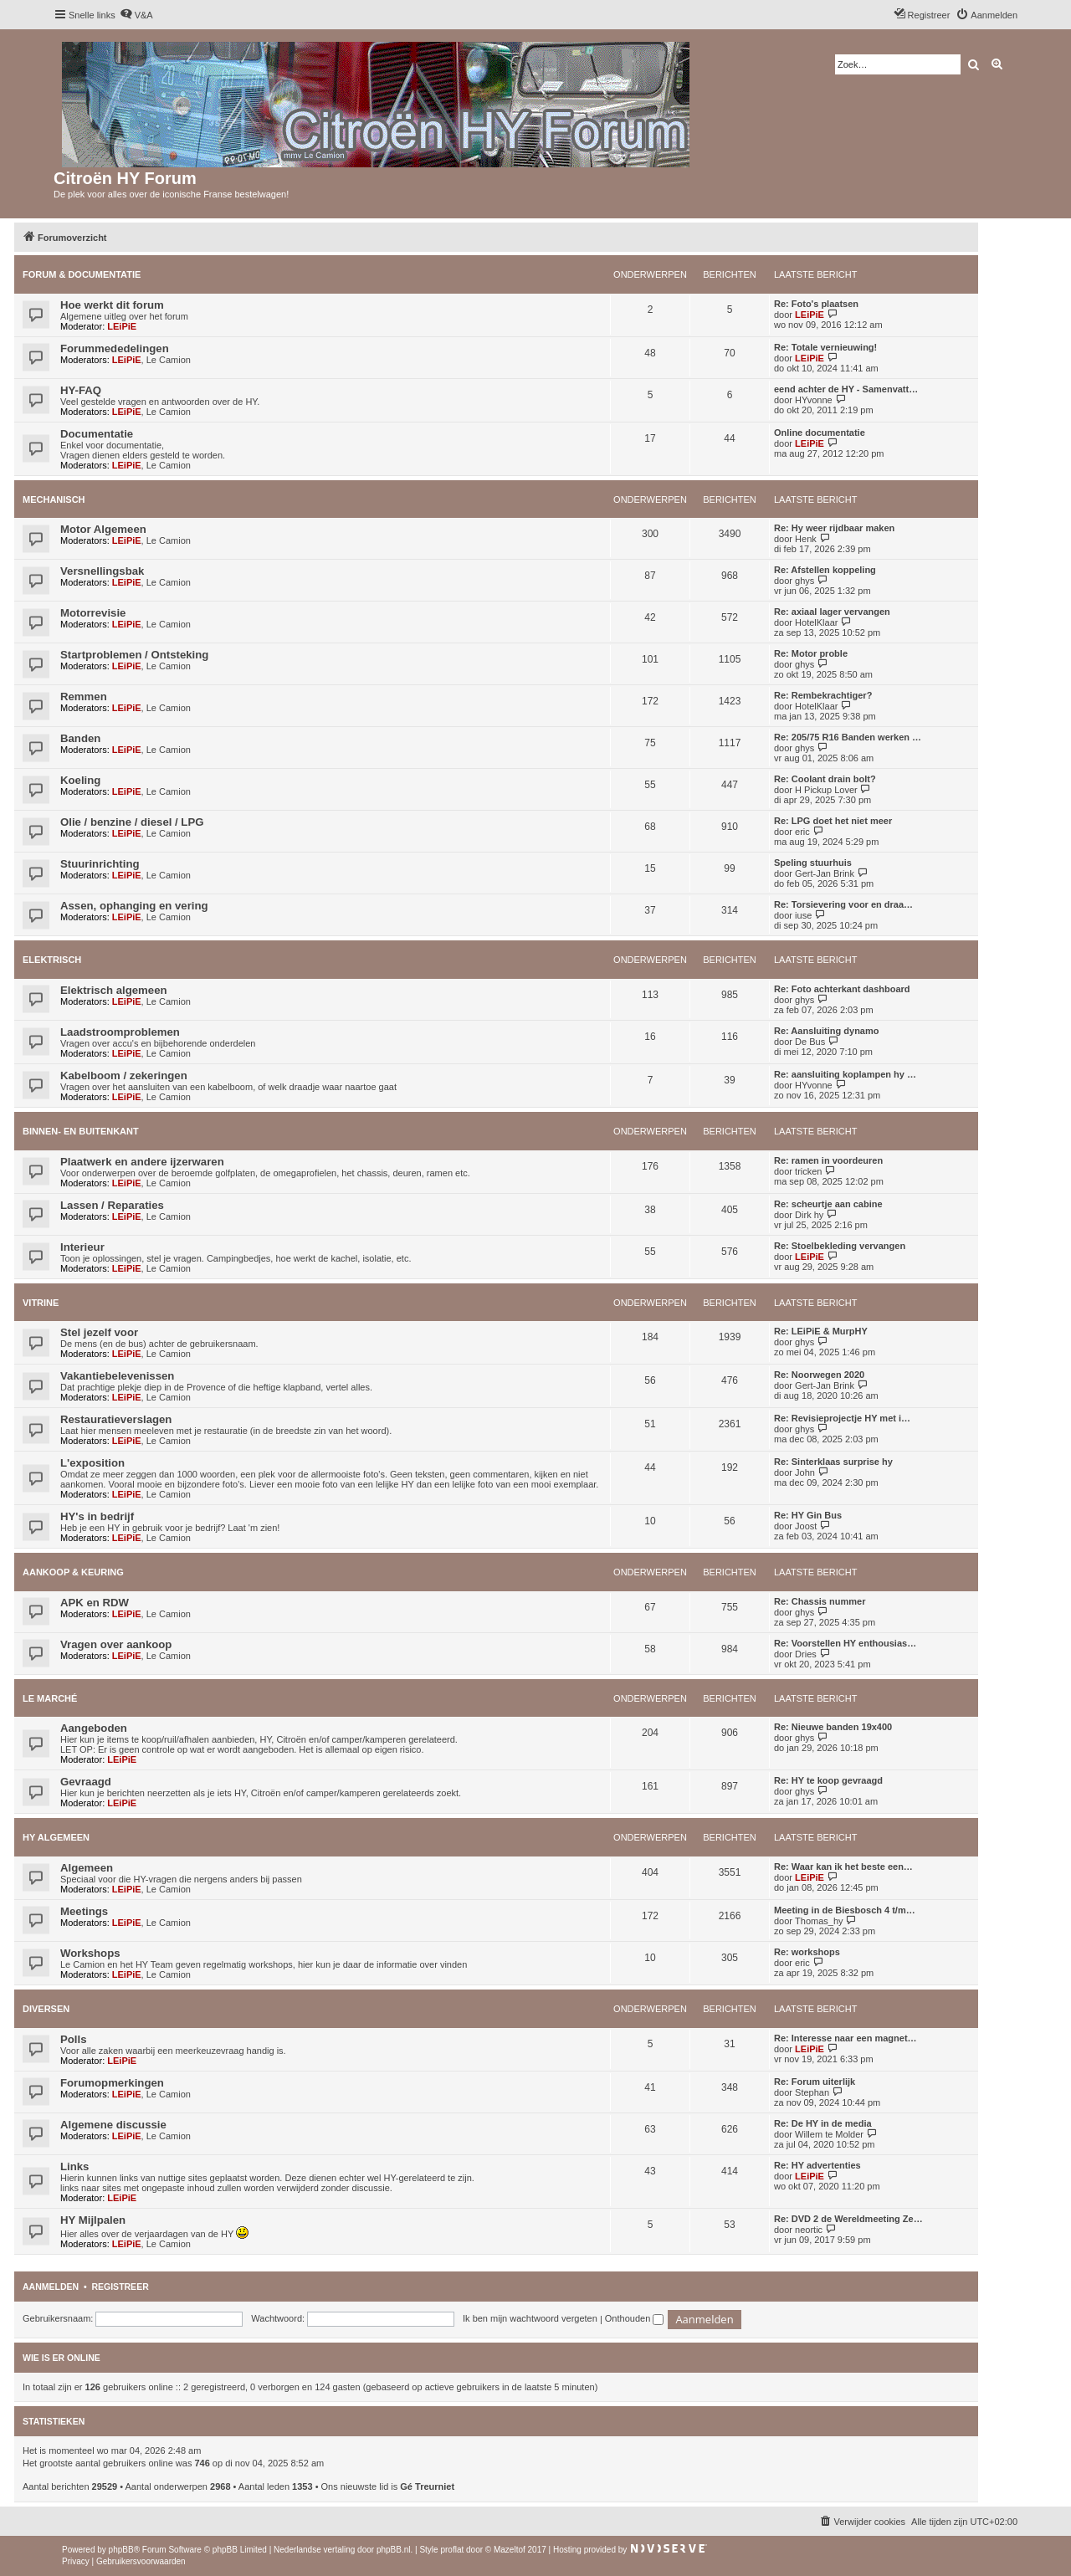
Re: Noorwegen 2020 (819, 1375)
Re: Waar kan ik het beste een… (843, 1867)
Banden (80, 738)
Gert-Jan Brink (824, 873)
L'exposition (92, 1463)
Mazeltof (509, 2549)
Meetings (84, 1911)
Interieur (82, 1247)
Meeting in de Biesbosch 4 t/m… (844, 1910)
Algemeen (86, 1868)
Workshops (90, 1953)
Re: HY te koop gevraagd (828, 1780)
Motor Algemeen (103, 529)
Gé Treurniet (427, 2486)
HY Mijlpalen (93, 2220)
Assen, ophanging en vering (134, 905)
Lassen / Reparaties (112, 1205)
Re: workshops (807, 1952)
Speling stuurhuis (813, 863)
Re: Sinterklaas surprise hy (833, 1462)
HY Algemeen (56, 1837)
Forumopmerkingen (112, 2083)
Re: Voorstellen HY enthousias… (845, 1643)
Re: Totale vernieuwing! (825, 347)
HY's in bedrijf (97, 1516)
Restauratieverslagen (116, 1419)
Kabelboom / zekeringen (123, 1075)
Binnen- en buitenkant (81, 1131)
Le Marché (50, 1698)
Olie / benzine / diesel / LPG (131, 822)
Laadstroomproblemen (120, 1032)
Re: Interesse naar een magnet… (845, 2038)
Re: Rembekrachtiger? (823, 695)
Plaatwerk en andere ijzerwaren (142, 1161)
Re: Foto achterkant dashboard (842, 989)
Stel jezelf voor (99, 1332)
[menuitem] (136, 15)
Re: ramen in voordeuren (828, 1160)
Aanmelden (51, 2287)
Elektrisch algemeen (113, 990)
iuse (803, 915)
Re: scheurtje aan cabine (828, 1204)
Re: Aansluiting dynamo (826, 1031)
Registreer (119, 2287)
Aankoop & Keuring (73, 1572)
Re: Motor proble (811, 653)
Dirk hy (809, 1215)
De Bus (810, 1042)
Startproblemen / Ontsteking (134, 654)
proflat (452, 2549)
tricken (808, 1171)
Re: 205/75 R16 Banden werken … (847, 737)
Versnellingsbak (102, 571)
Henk (806, 539)
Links (74, 2166)
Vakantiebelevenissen (117, 1376)
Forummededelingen (114, 348)
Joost (806, 1526)
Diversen (46, 2009)
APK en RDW (94, 1602)
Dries (806, 1654)
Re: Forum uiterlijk (814, 2082)
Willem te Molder (829, 2134)
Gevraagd (85, 1781)
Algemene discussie (113, 2124)
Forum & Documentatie (82, 274)
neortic (808, 2230)
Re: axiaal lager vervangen (832, 612)
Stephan (812, 2092)
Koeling (80, 780)
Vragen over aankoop (116, 1644)
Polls (73, 2039)
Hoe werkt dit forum (112, 305)
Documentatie (96, 434)
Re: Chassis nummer (819, 1601)
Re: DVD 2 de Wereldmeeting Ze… (848, 2219)
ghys (804, 581)
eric (802, 832)
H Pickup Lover (826, 790)
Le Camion (168, 360)
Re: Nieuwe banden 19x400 (833, 1727)
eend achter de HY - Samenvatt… (846, 389)
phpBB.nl (394, 2549)
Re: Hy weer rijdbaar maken (834, 528)
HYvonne (814, 400)
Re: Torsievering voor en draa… (843, 904)
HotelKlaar (816, 622)
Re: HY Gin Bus (808, 1515)
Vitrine (41, 1303)
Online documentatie (819, 433)
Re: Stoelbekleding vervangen (839, 1246)
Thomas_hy (819, 1921)
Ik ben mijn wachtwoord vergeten (530, 2318)
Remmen (83, 696)
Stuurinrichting (100, 864)
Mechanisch (54, 499)
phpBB (121, 2549)
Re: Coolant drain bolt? (825, 779)
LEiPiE (121, 326)
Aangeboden (93, 1728)
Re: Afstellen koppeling (825, 570)
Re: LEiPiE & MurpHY (821, 1331)
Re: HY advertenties (817, 2165)
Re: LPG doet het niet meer (833, 821)
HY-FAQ (80, 390)
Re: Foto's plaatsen (816, 304)
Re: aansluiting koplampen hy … (845, 1074)
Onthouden (634, 2318)
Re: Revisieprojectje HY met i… (842, 1418)
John (805, 1472)
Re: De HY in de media (823, 2123)
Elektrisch (52, 960)
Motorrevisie (93, 613)
